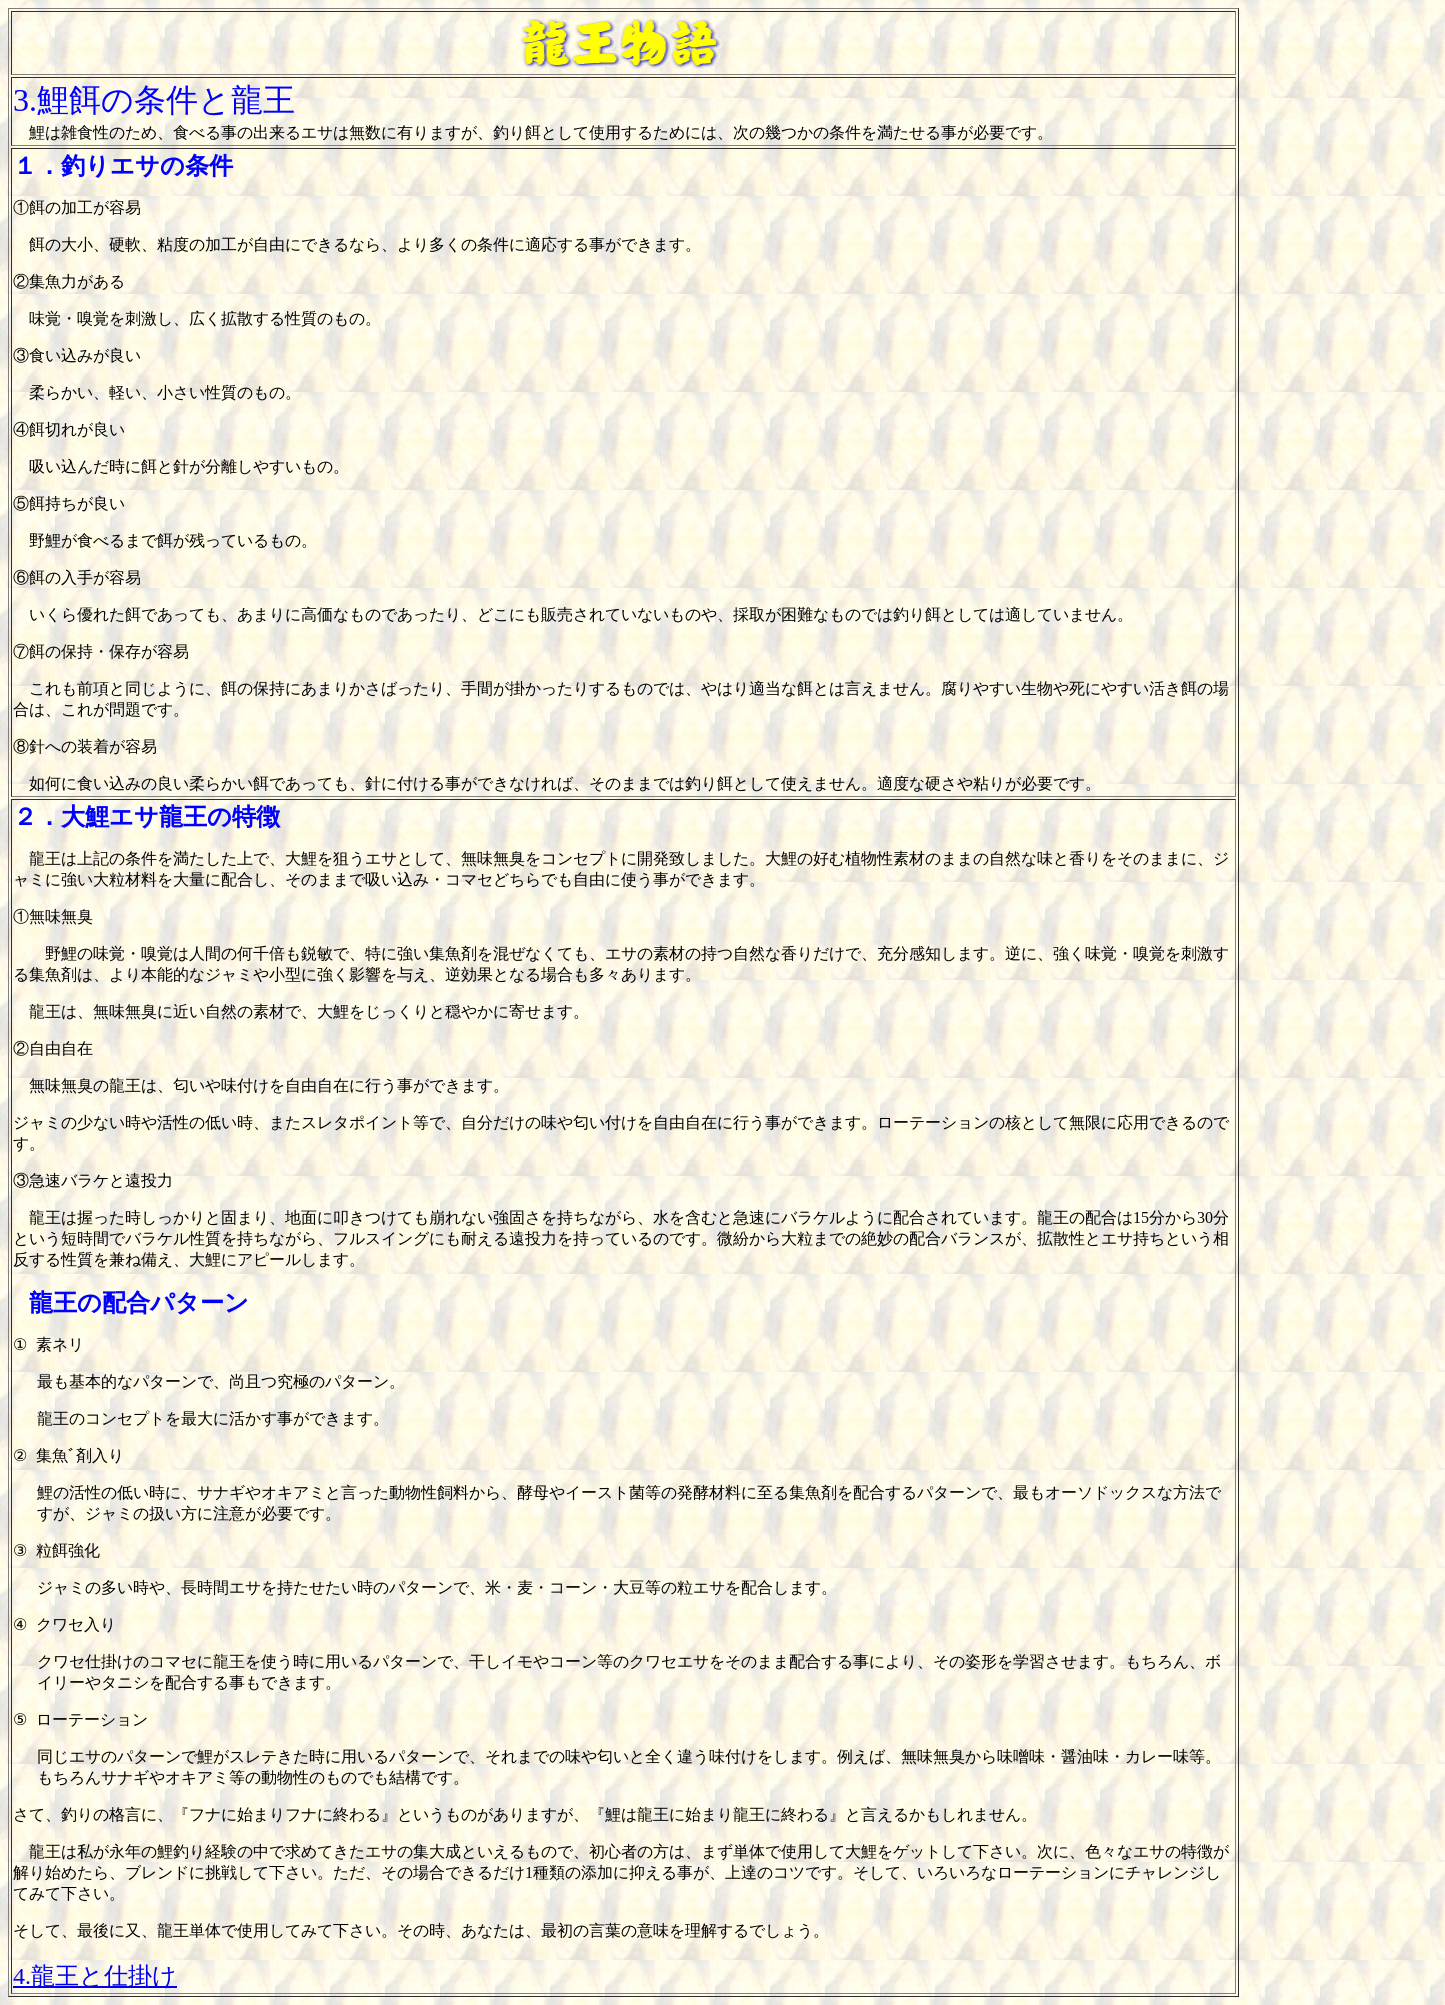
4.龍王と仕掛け (95, 1976)
